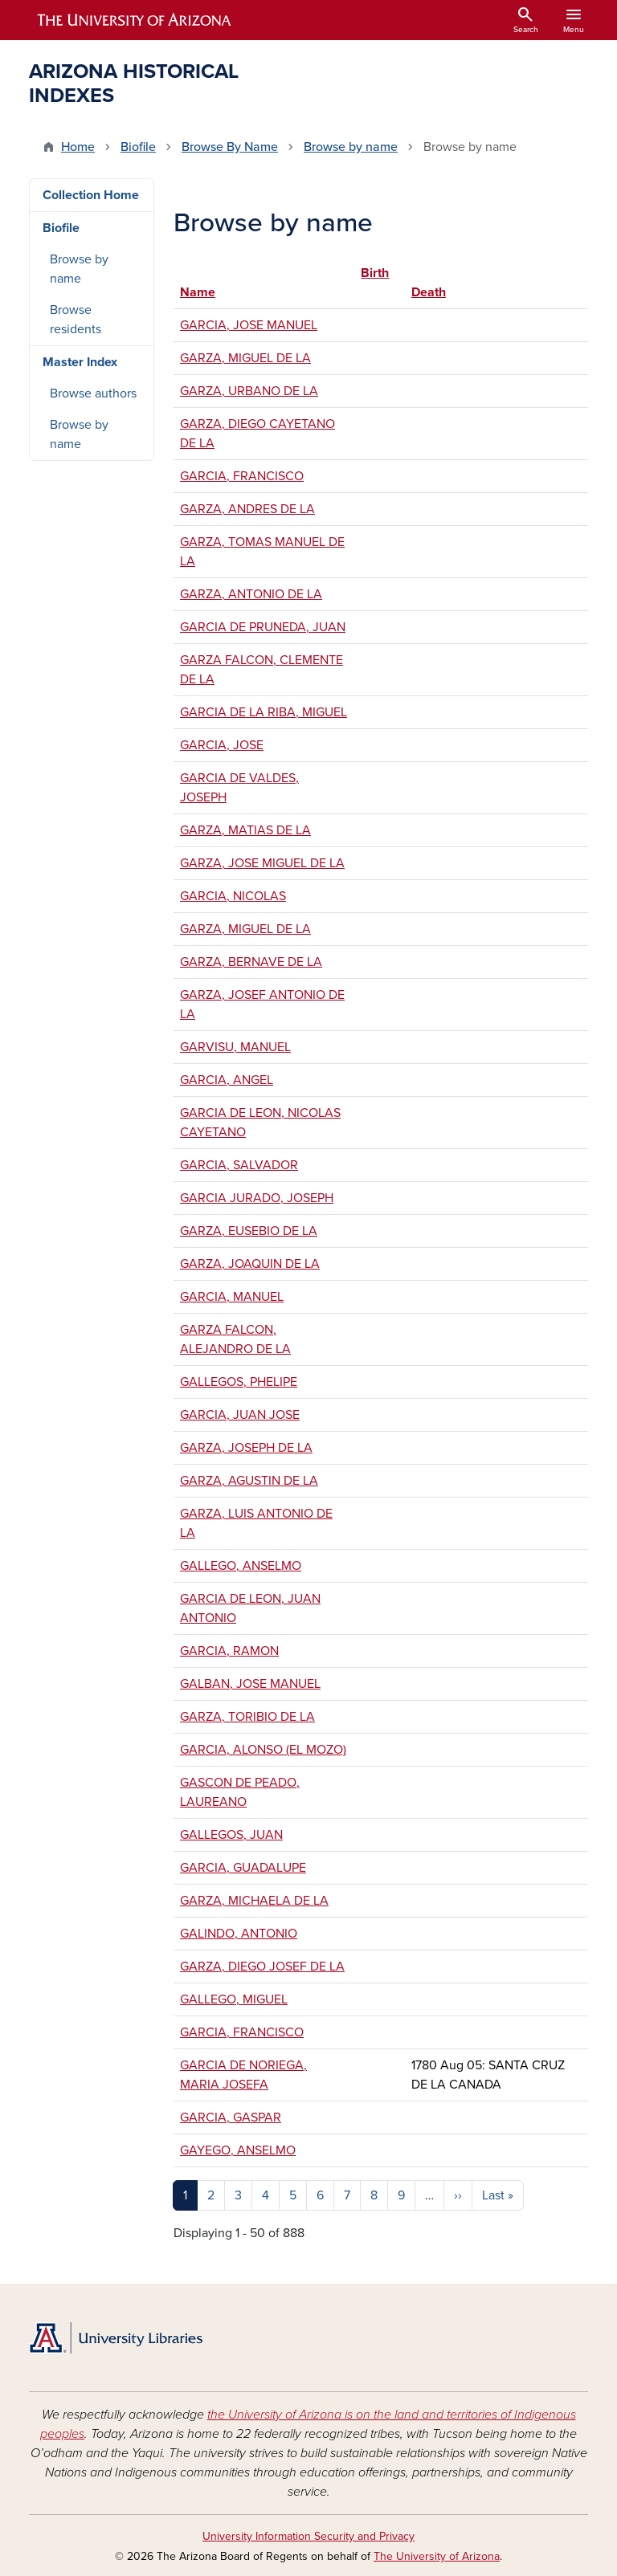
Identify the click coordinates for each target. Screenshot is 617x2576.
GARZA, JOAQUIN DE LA (250, 1264)
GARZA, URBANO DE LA (249, 391)
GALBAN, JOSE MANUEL (250, 1684)
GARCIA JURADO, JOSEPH (256, 1198)
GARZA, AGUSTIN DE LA (249, 1481)
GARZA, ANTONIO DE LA (251, 594)
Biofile (138, 147)
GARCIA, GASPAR (230, 2117)
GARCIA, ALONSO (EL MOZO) (263, 1750)
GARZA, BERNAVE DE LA (251, 962)
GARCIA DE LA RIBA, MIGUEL (263, 712)
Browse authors (93, 393)
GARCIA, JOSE (222, 745)
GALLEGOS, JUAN (231, 1835)
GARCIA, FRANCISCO (242, 476)
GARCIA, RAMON (229, 1651)
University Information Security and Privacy (308, 2536)
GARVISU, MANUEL (235, 1047)
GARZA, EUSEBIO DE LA (248, 1231)
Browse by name (351, 147)
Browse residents (75, 319)
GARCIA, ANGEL (226, 1080)
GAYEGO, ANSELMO (238, 2150)
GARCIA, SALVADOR (239, 1165)
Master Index (80, 362)
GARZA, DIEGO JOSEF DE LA (262, 1966)
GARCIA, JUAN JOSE (240, 1415)
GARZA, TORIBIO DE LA (247, 1717)
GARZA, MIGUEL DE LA (245, 358)
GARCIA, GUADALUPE (243, 1868)
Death (428, 292)
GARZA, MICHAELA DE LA (254, 1901)
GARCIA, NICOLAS (233, 896)
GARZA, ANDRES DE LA (247, 509)
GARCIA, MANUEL (232, 1297)
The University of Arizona (437, 2556)
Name (197, 292)
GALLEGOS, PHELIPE (238, 1382)
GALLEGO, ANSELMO (240, 1566)
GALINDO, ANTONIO (238, 1934)
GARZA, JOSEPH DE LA (246, 1448)
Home (78, 147)
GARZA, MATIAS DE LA (245, 830)
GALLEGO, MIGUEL (234, 1999)
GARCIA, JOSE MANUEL (248, 325)
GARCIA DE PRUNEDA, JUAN (262, 627)
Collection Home (91, 195)
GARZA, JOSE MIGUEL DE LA (262, 863)
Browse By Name (230, 147)
